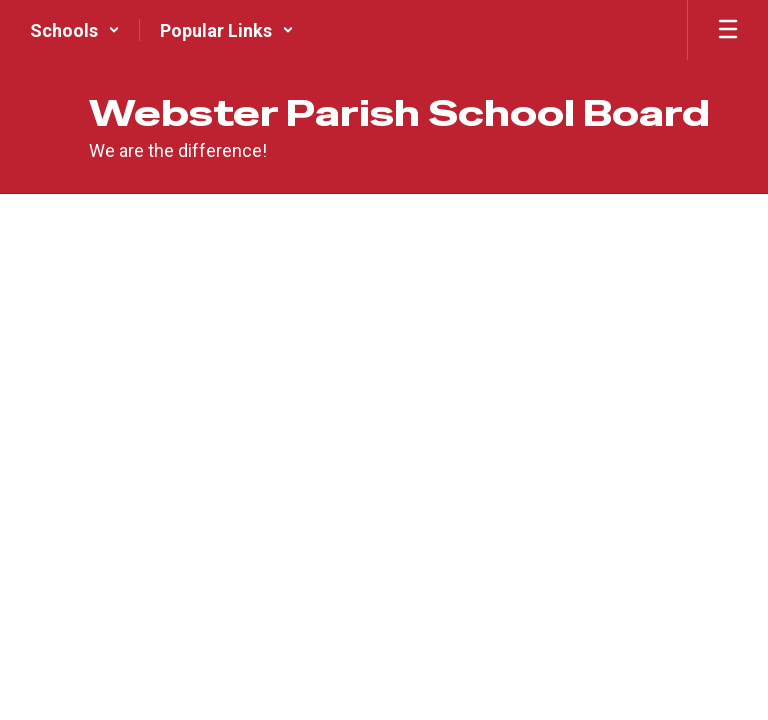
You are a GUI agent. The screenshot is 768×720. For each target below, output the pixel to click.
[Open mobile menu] (728, 30)
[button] (75, 30)
